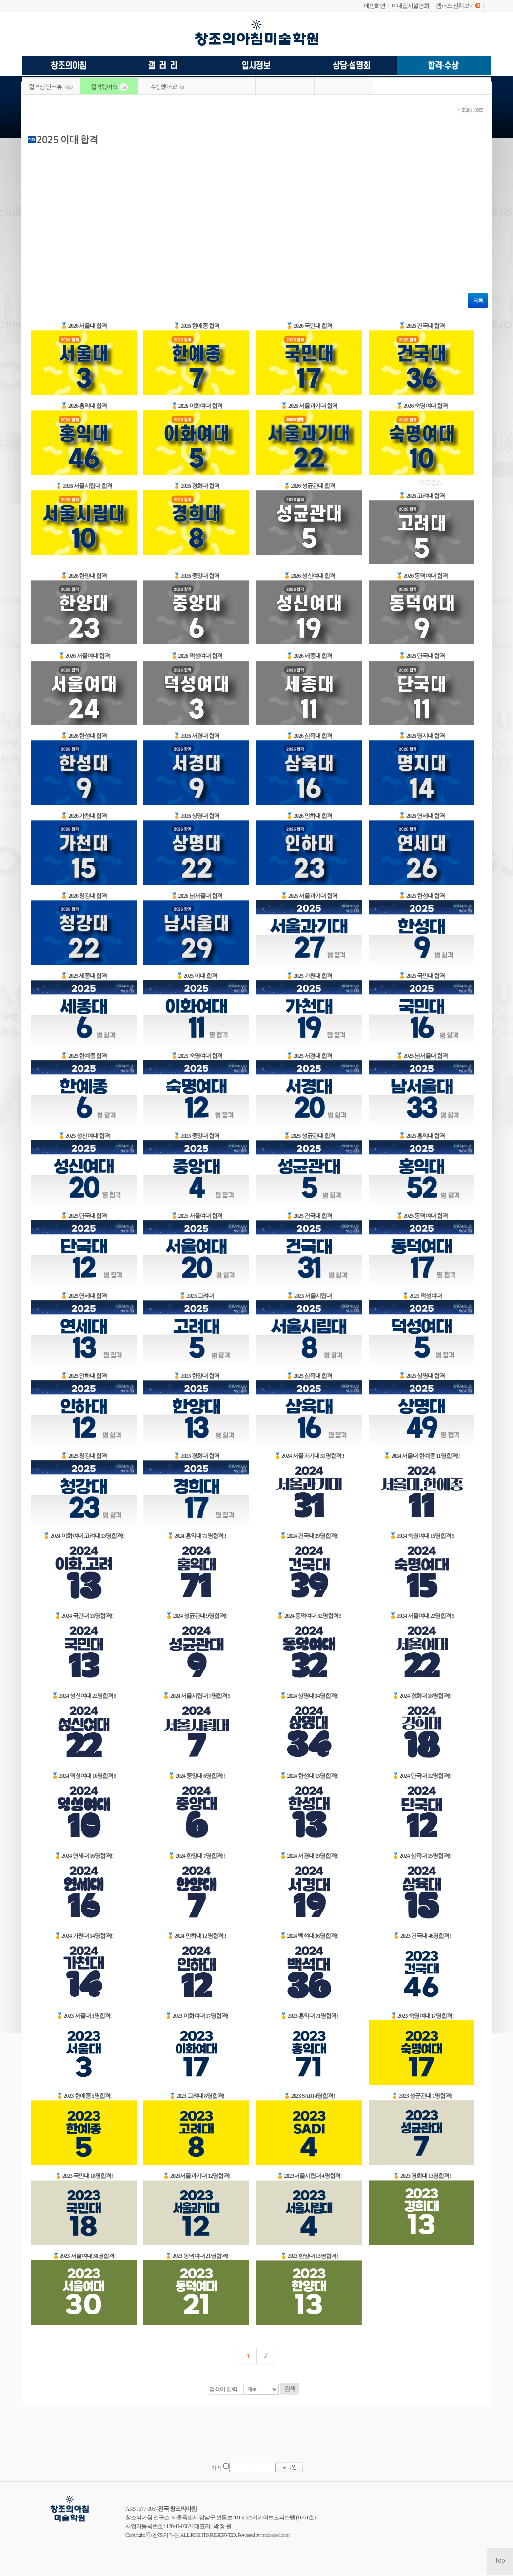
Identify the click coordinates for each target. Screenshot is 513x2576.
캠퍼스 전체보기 (455, 5)
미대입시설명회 (410, 5)
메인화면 (374, 5)
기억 (216, 2468)
